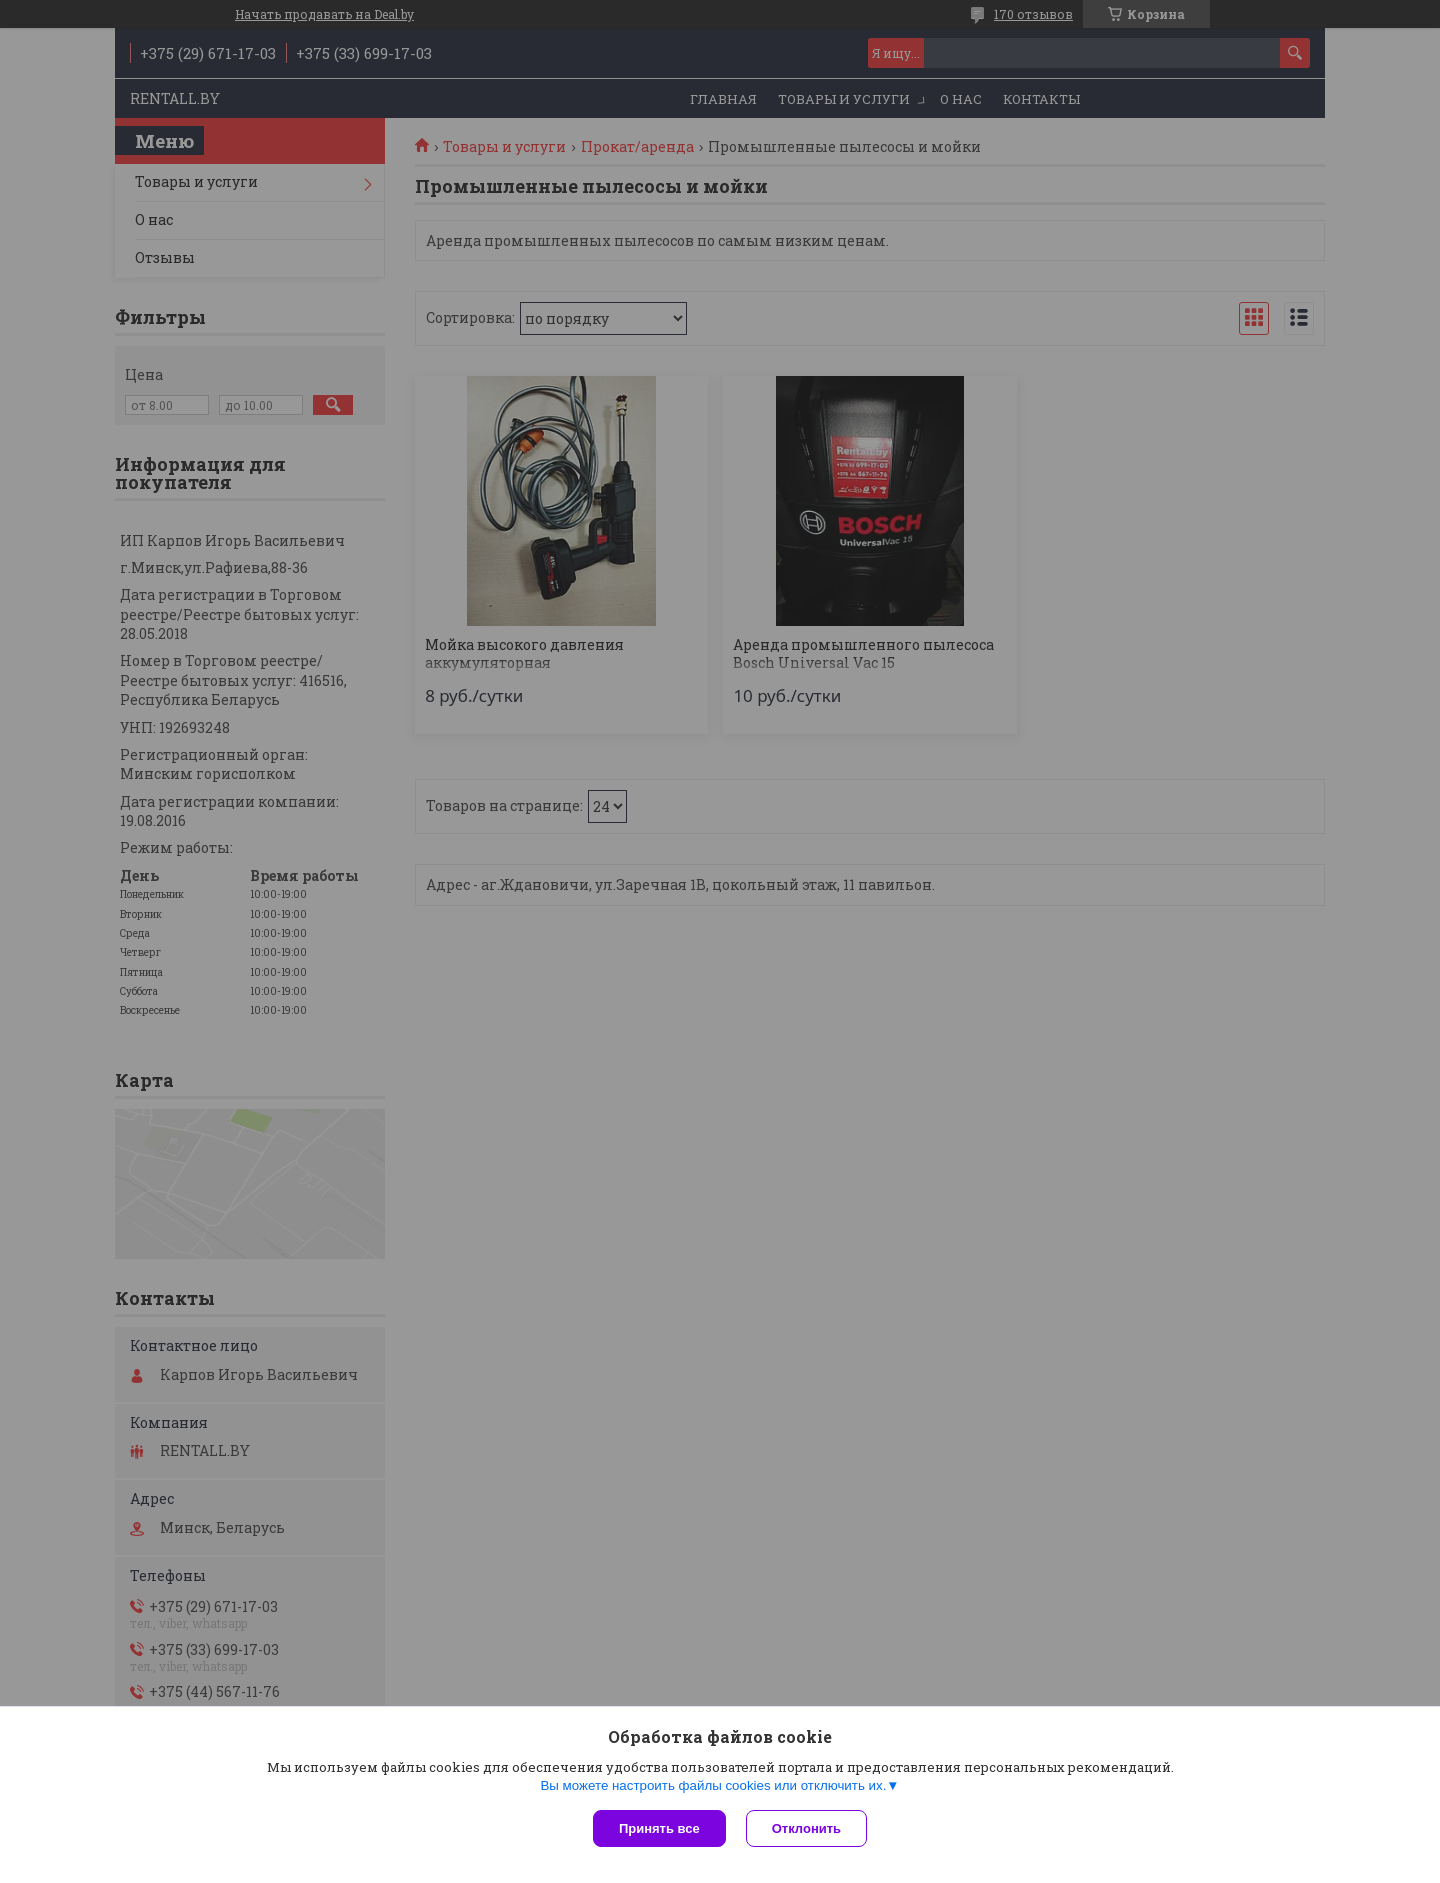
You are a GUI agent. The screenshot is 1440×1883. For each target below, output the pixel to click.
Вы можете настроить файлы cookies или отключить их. (713, 1785)
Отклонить (806, 1828)
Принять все (659, 1828)
